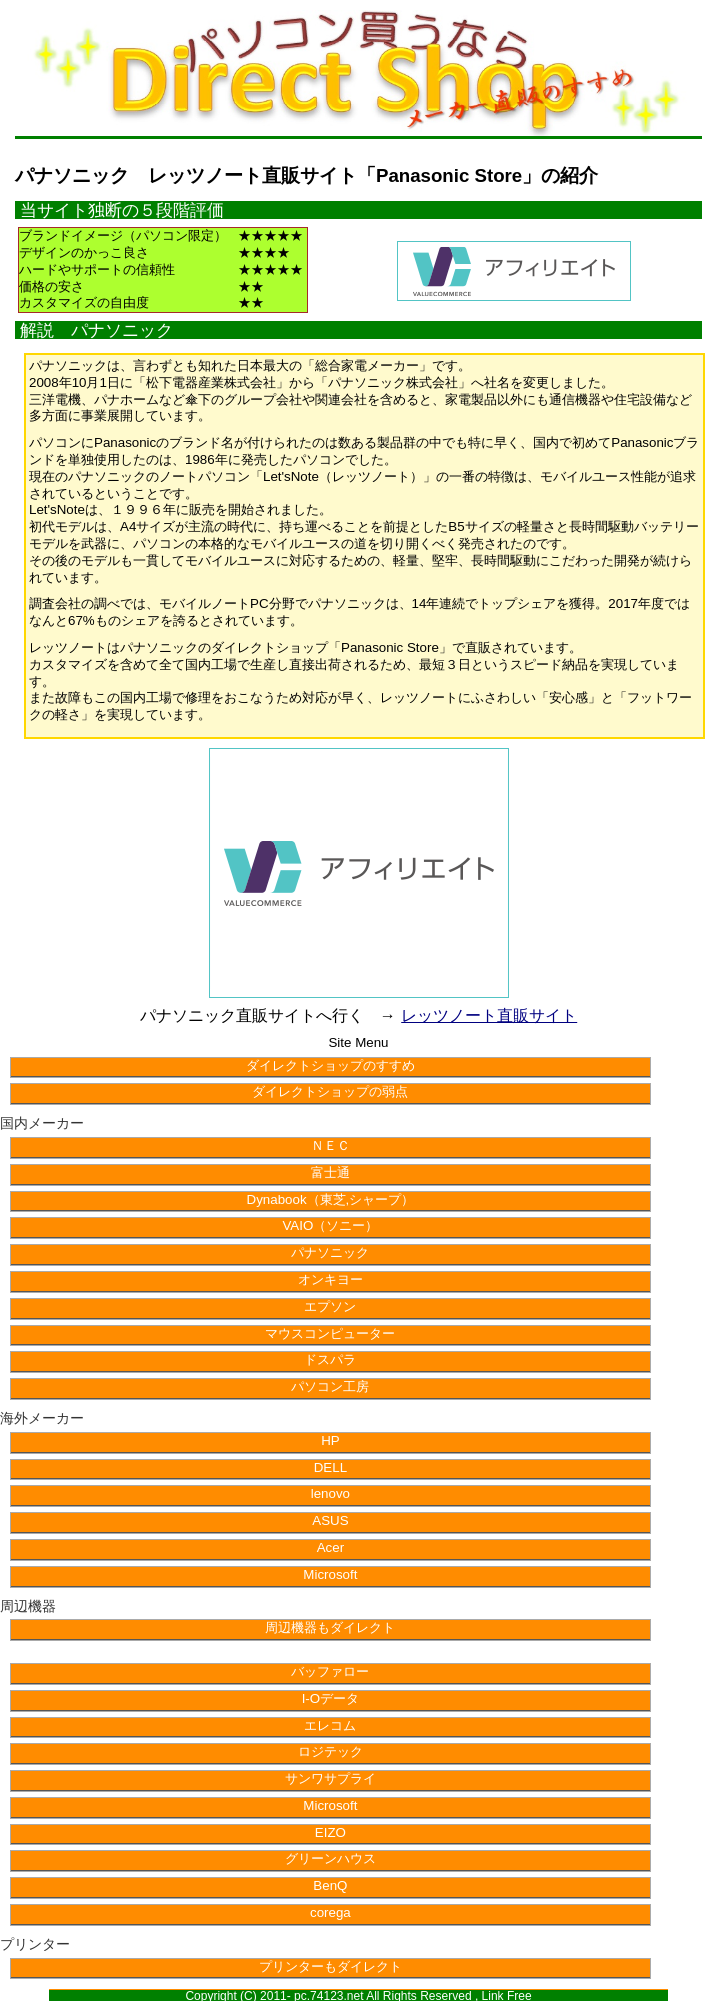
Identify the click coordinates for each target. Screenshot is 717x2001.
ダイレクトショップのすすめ (330, 1065)
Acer (330, 1547)
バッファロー (330, 1671)
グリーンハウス (330, 1858)
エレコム (330, 1725)
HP (330, 1440)
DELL (330, 1467)
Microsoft (330, 1574)
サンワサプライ (330, 1778)
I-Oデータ (331, 1698)
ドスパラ (330, 1359)
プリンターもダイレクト (330, 1966)
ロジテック (330, 1751)
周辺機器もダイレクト (330, 1627)
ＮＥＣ (330, 1145)
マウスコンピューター (330, 1333)
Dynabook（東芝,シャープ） (331, 1199)
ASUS (330, 1520)
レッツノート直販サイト (488, 1015)
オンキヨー (330, 1279)
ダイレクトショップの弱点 (330, 1091)
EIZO (330, 1832)
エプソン (330, 1306)
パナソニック (330, 1252)
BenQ (330, 1885)
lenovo (330, 1493)
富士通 (330, 1172)
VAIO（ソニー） (330, 1225)
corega (330, 1912)
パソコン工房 (330, 1386)
